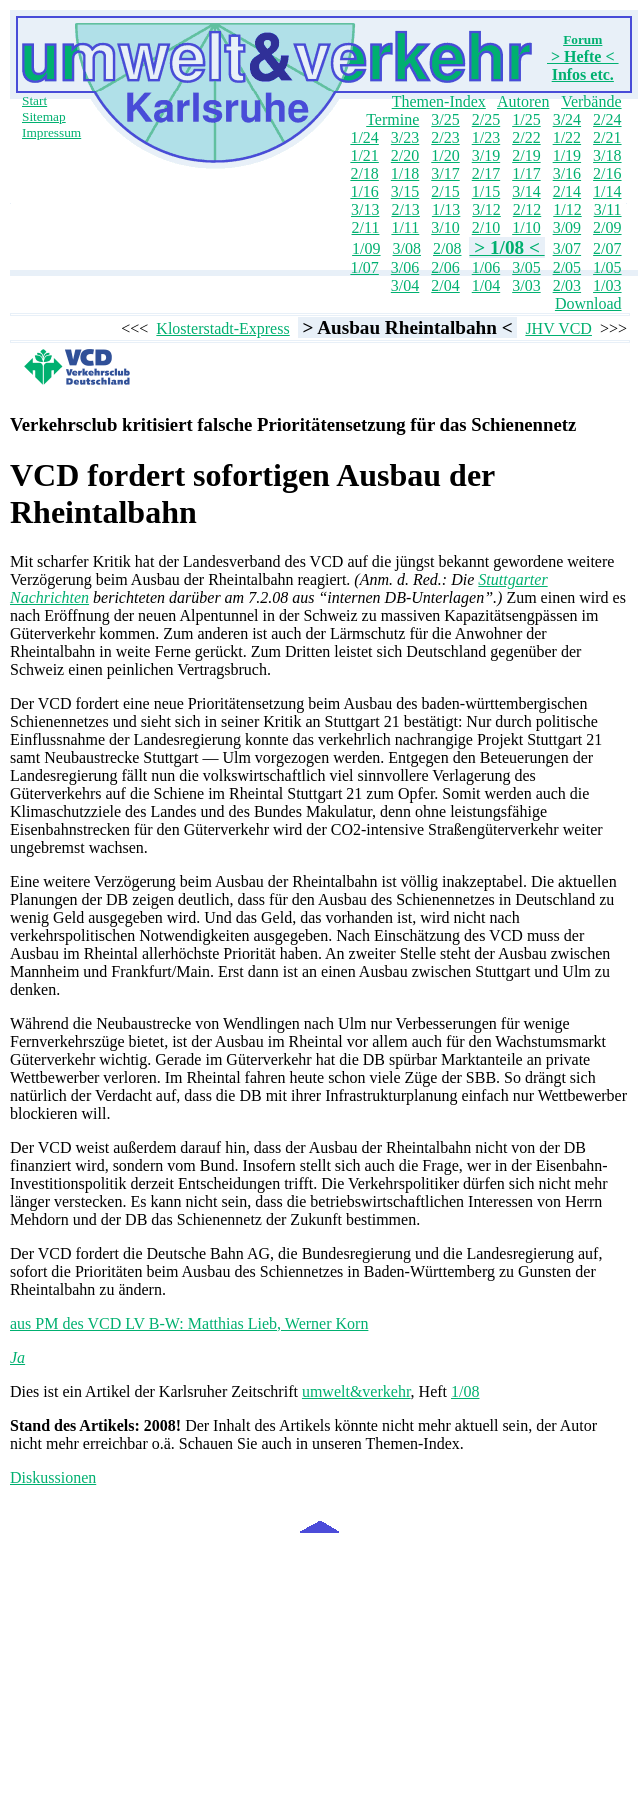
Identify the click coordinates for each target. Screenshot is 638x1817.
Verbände (591, 101)
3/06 (405, 267)
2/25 (486, 119)
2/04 (445, 285)
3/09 (567, 227)
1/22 (567, 137)
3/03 (526, 285)
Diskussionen (53, 1477)
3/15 (405, 191)
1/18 (405, 173)
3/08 (407, 248)
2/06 (445, 267)
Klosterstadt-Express (222, 328)
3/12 (486, 209)
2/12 (527, 209)
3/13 (365, 209)
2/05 (567, 267)
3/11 (608, 209)
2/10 (486, 227)
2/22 (526, 137)
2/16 (607, 173)
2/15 (445, 191)
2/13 (405, 209)
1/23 (486, 137)
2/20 (405, 155)
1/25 (526, 119)
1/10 (526, 227)
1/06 (486, 267)
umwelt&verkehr (356, 1391)
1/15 (486, 191)
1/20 (445, 155)
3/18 (607, 155)
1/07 (364, 267)
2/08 (447, 248)
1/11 (405, 227)
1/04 (486, 285)
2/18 (364, 173)
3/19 (486, 155)
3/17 (445, 173)
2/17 (486, 173)
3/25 (445, 119)
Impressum (51, 132)
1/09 (366, 248)
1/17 (526, 173)
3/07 (567, 248)
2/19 (526, 155)
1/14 (607, 191)
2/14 (567, 191)
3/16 (567, 173)
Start (34, 100)
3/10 (445, 227)
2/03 (567, 285)
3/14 (526, 191)
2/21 (607, 137)
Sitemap (44, 116)
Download (588, 303)
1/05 (607, 267)
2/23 (445, 137)
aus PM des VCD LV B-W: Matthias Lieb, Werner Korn (189, 1323)
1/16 (364, 191)
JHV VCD (558, 328)
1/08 (465, 1391)
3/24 (567, 119)
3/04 (405, 285)
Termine (392, 119)
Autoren (523, 101)
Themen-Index (439, 101)
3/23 (405, 137)
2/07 (607, 248)
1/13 (446, 209)
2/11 (366, 227)
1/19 (567, 155)
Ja (17, 1357)
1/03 (607, 285)
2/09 (607, 227)
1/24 (364, 137)
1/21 (364, 155)
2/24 (607, 119)
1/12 (567, 209)
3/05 (526, 267)
